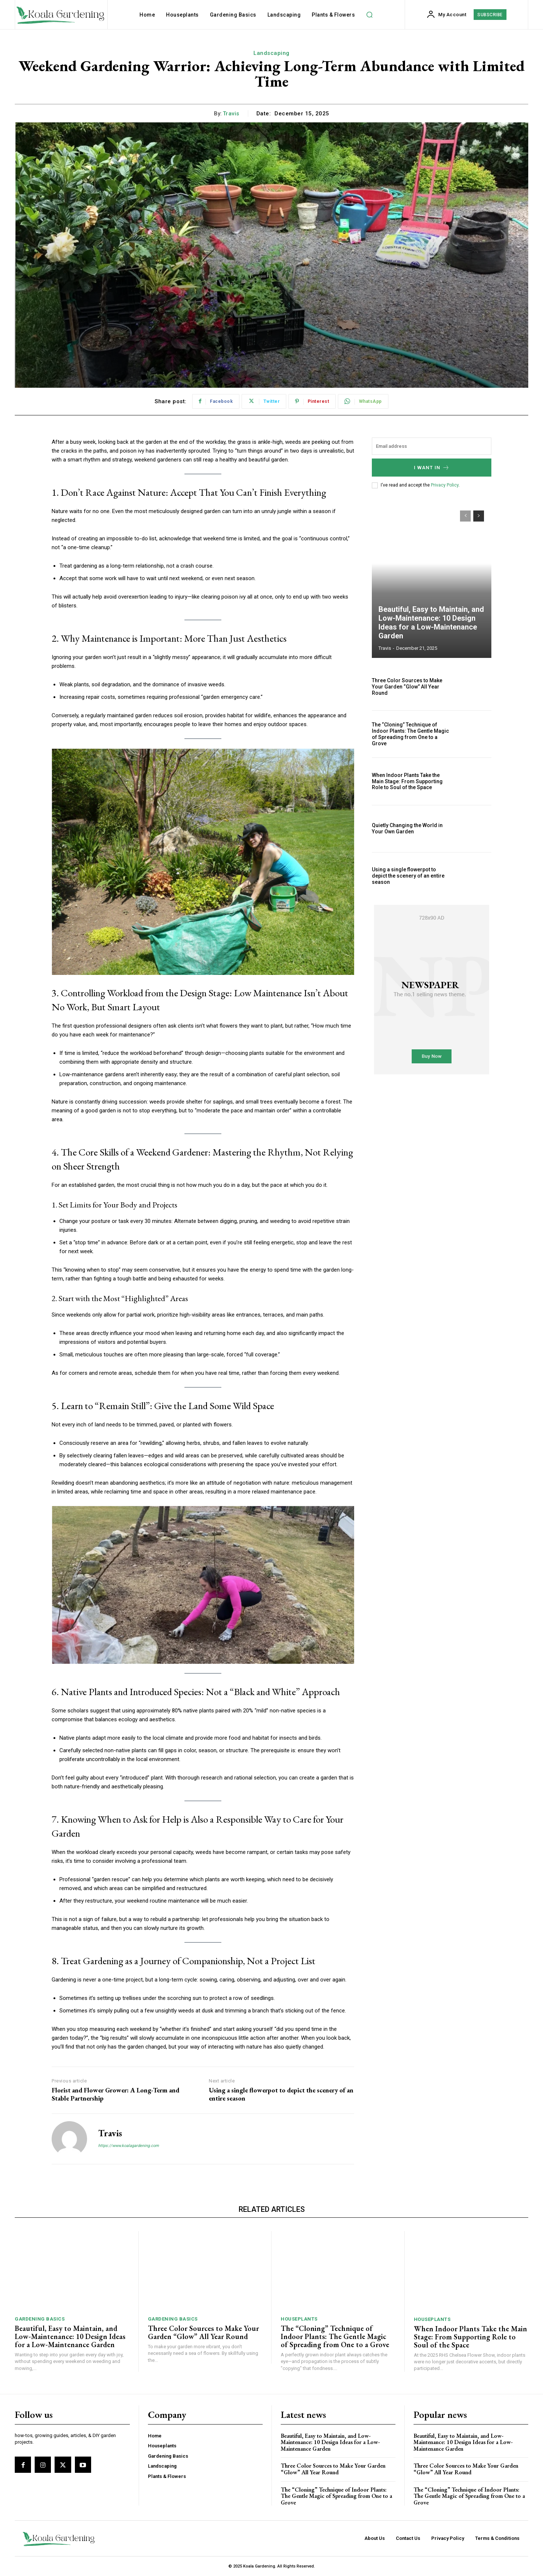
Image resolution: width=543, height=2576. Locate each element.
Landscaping (271, 53)
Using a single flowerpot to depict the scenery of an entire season (281, 2094)
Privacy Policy (445, 485)
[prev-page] (465, 516)
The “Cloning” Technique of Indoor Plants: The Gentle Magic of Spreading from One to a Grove (410, 734)
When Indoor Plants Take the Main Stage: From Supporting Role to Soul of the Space (407, 781)
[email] (431, 446)
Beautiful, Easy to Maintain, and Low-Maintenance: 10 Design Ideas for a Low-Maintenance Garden (431, 622)
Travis (231, 113)
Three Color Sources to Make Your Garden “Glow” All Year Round (407, 686)
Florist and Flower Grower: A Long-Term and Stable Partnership (115, 2094)
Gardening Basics (40, 2319)
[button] (369, 15)
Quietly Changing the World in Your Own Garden (407, 828)
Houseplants (299, 2319)
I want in (432, 467)
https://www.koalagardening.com (128, 2145)
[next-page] (478, 516)
